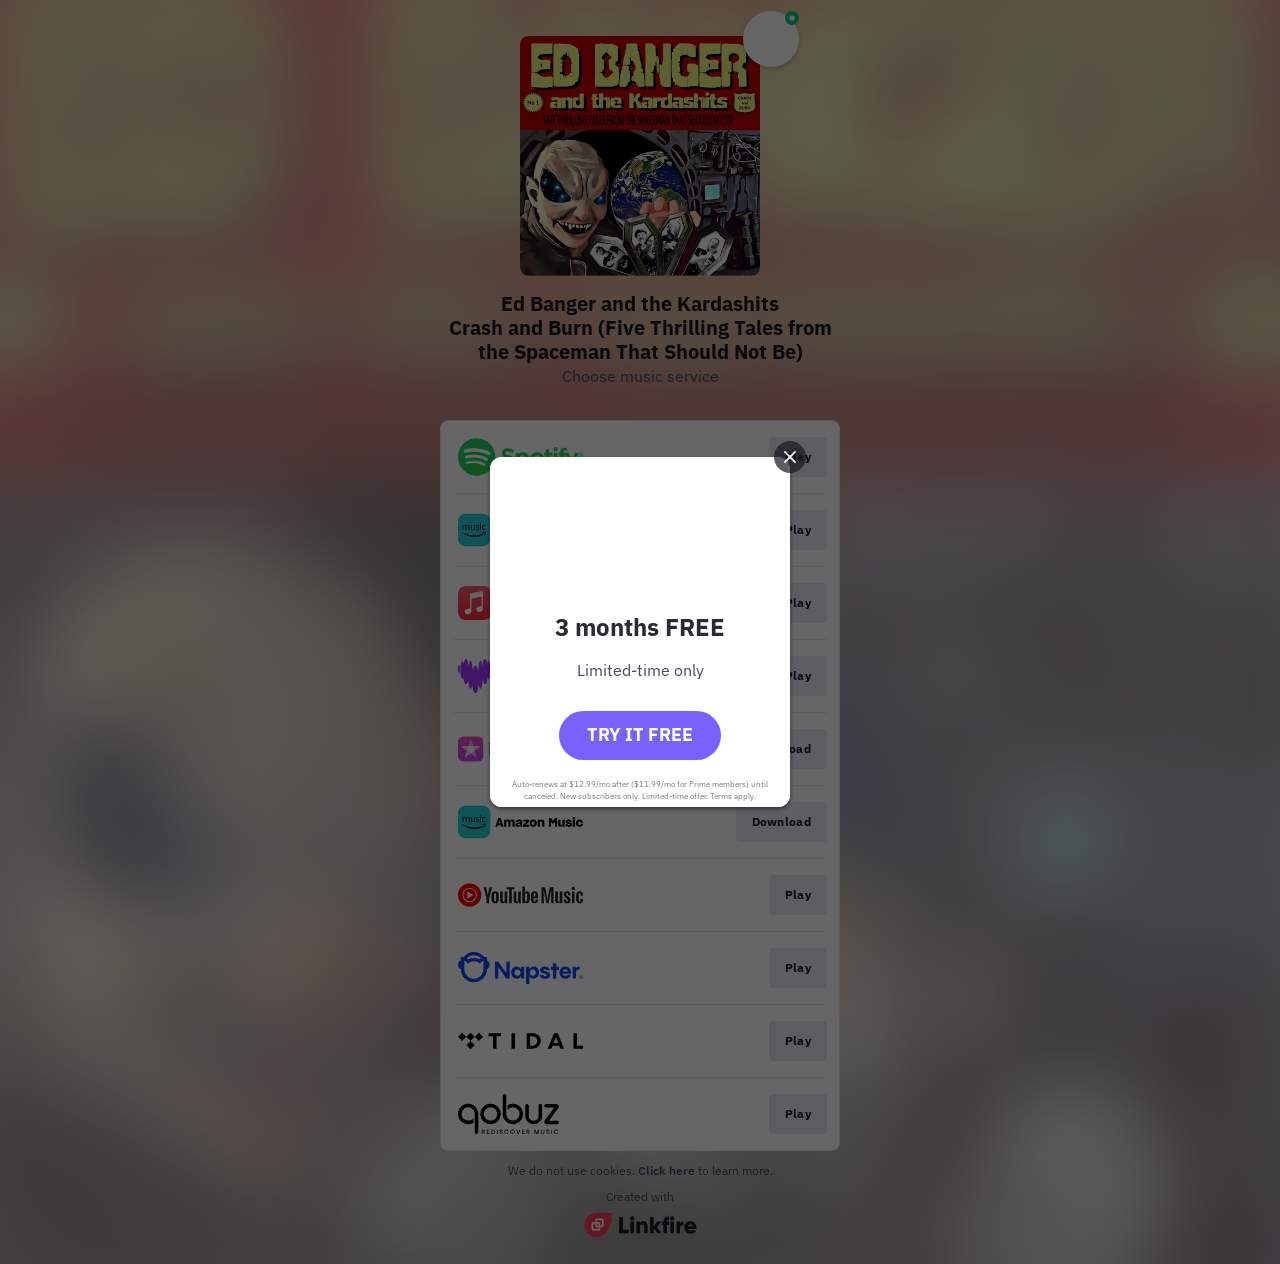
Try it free (640, 734)
